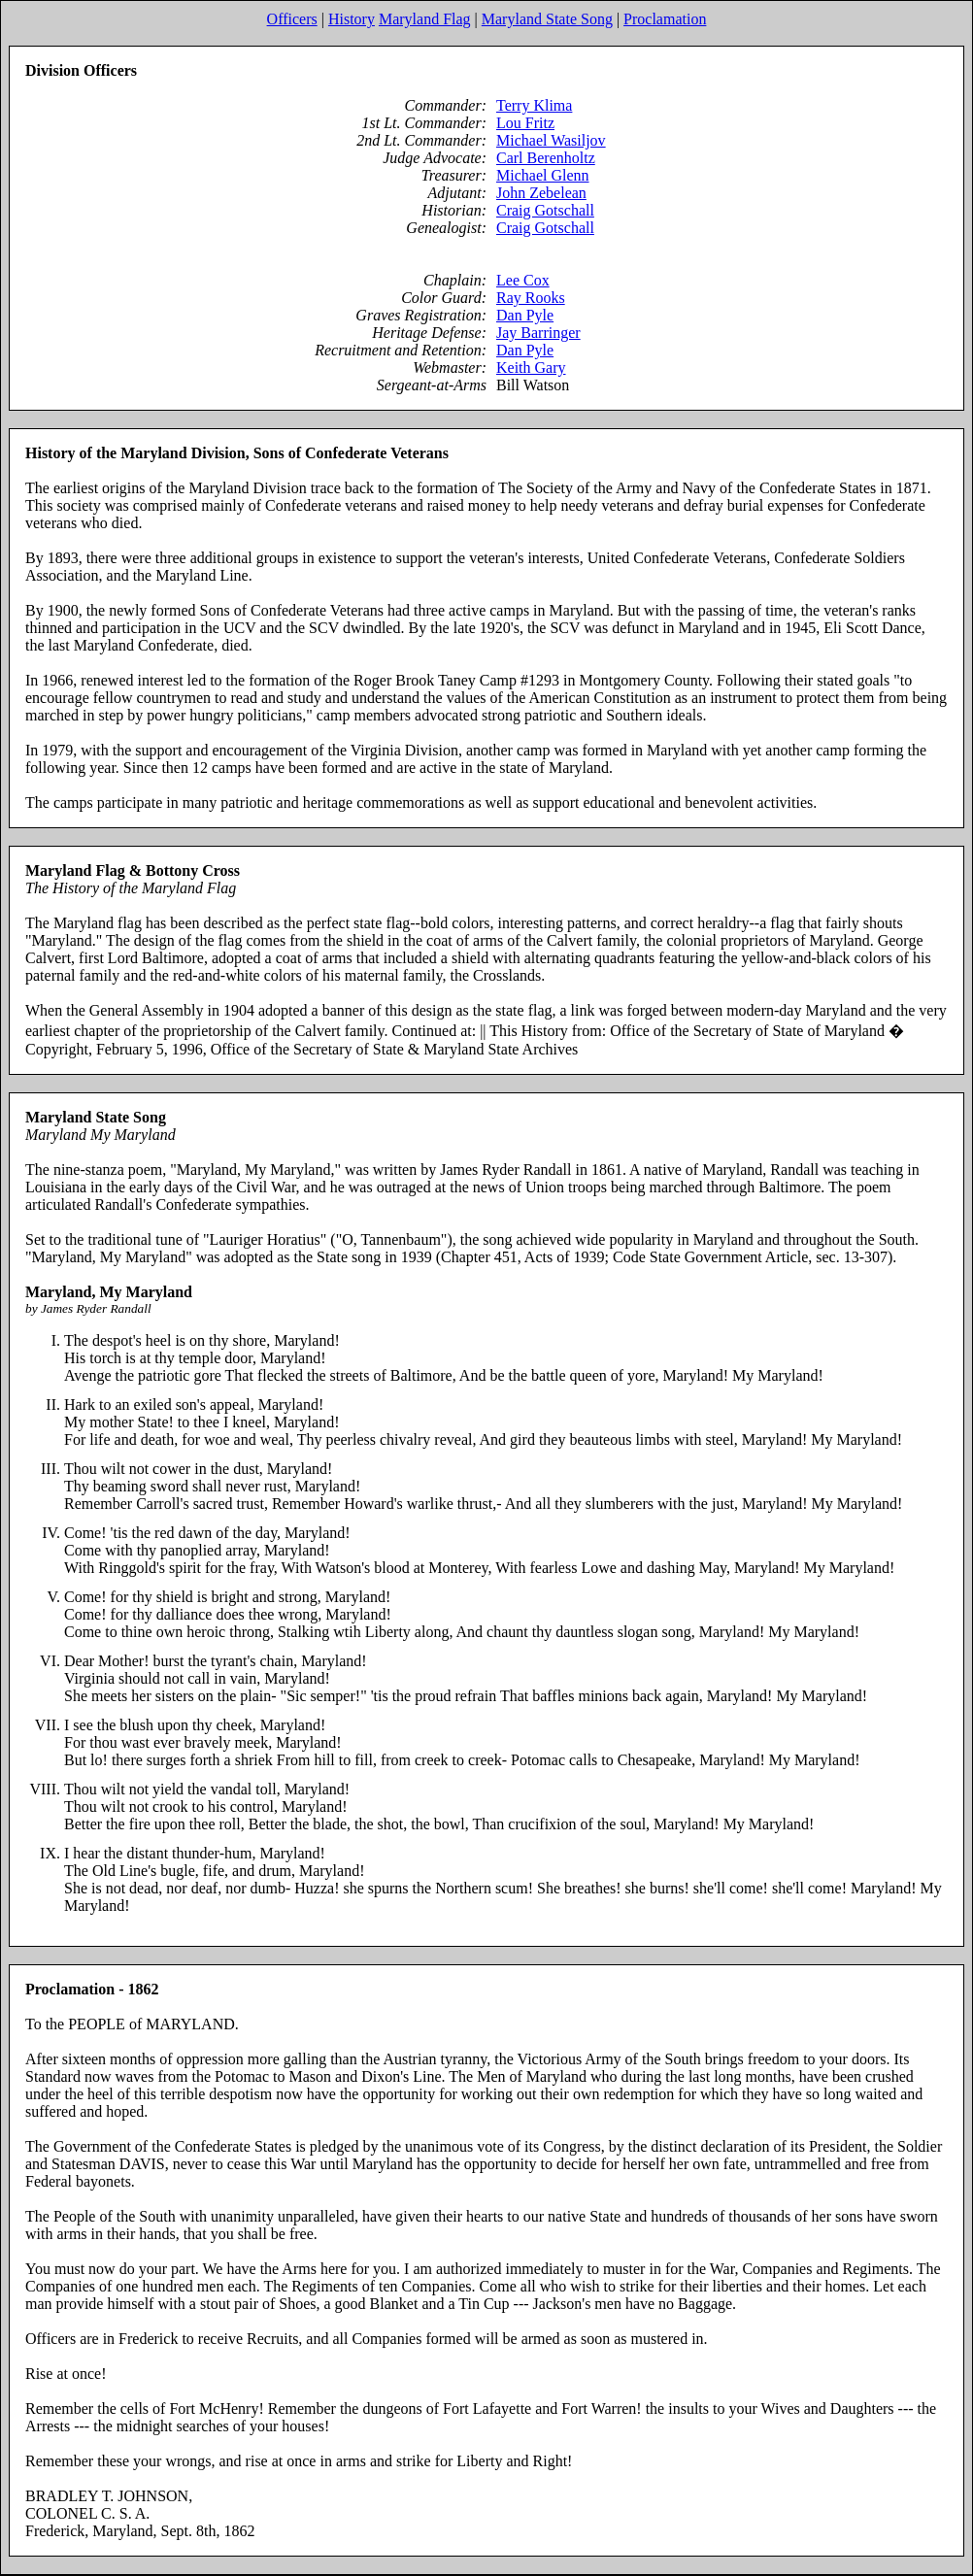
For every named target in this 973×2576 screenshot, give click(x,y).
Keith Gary (531, 367)
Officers (292, 19)
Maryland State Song (547, 19)
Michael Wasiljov (551, 140)
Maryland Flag (425, 19)
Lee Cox (523, 280)
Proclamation (664, 19)
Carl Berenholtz (545, 158)
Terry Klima (534, 105)
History (351, 19)
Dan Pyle (525, 315)
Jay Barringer (538, 332)
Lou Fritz (525, 123)
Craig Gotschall (545, 210)
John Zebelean (541, 192)
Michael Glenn (542, 175)
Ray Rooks (530, 297)
